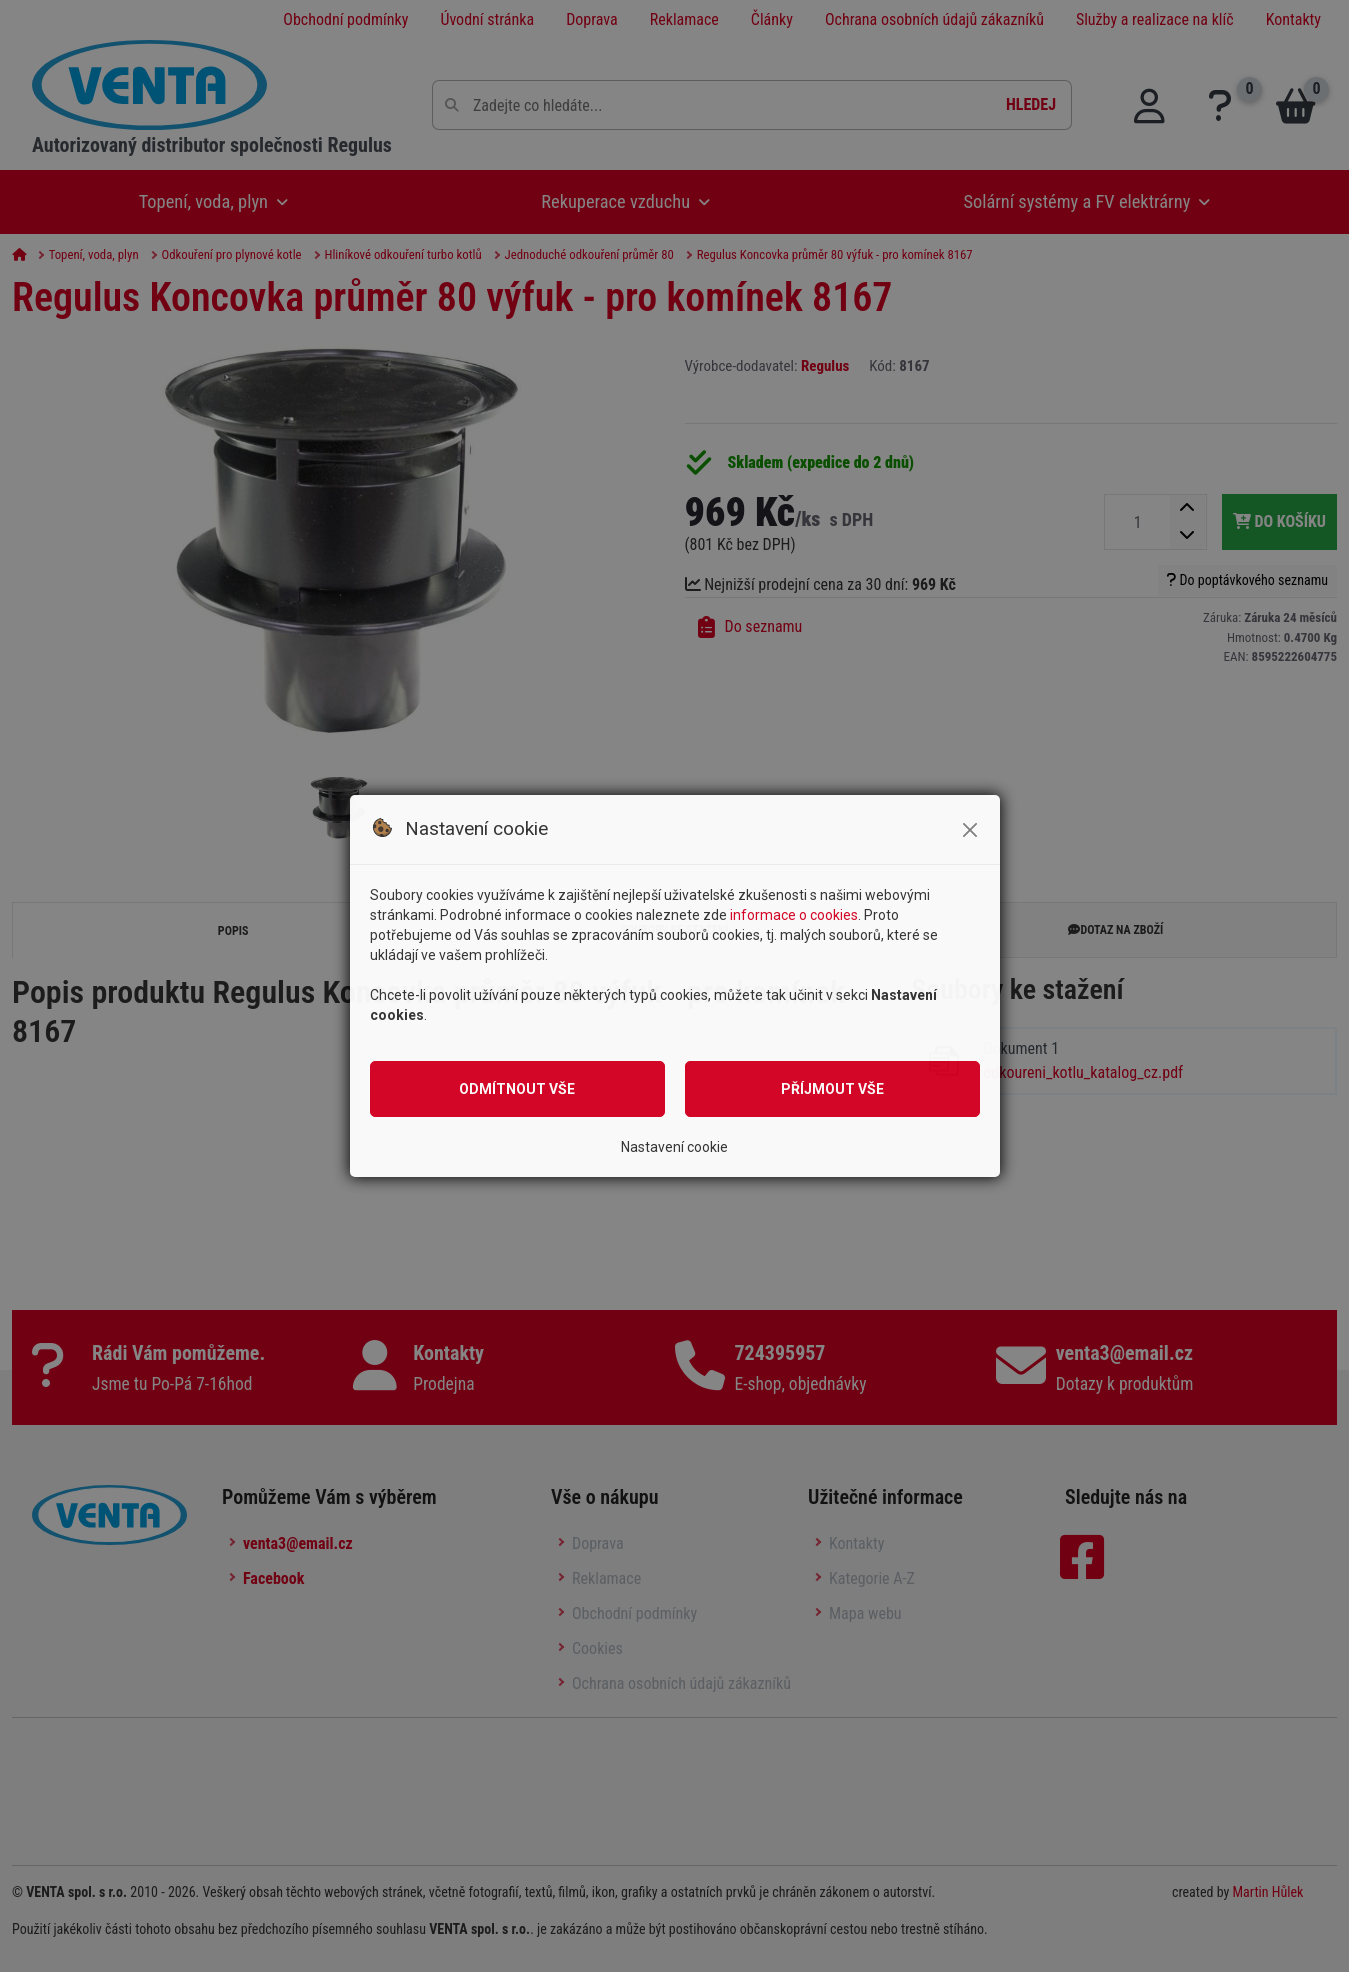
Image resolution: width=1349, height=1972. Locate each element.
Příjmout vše (832, 1089)
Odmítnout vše (517, 1089)
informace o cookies (794, 915)
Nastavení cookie (674, 1147)
